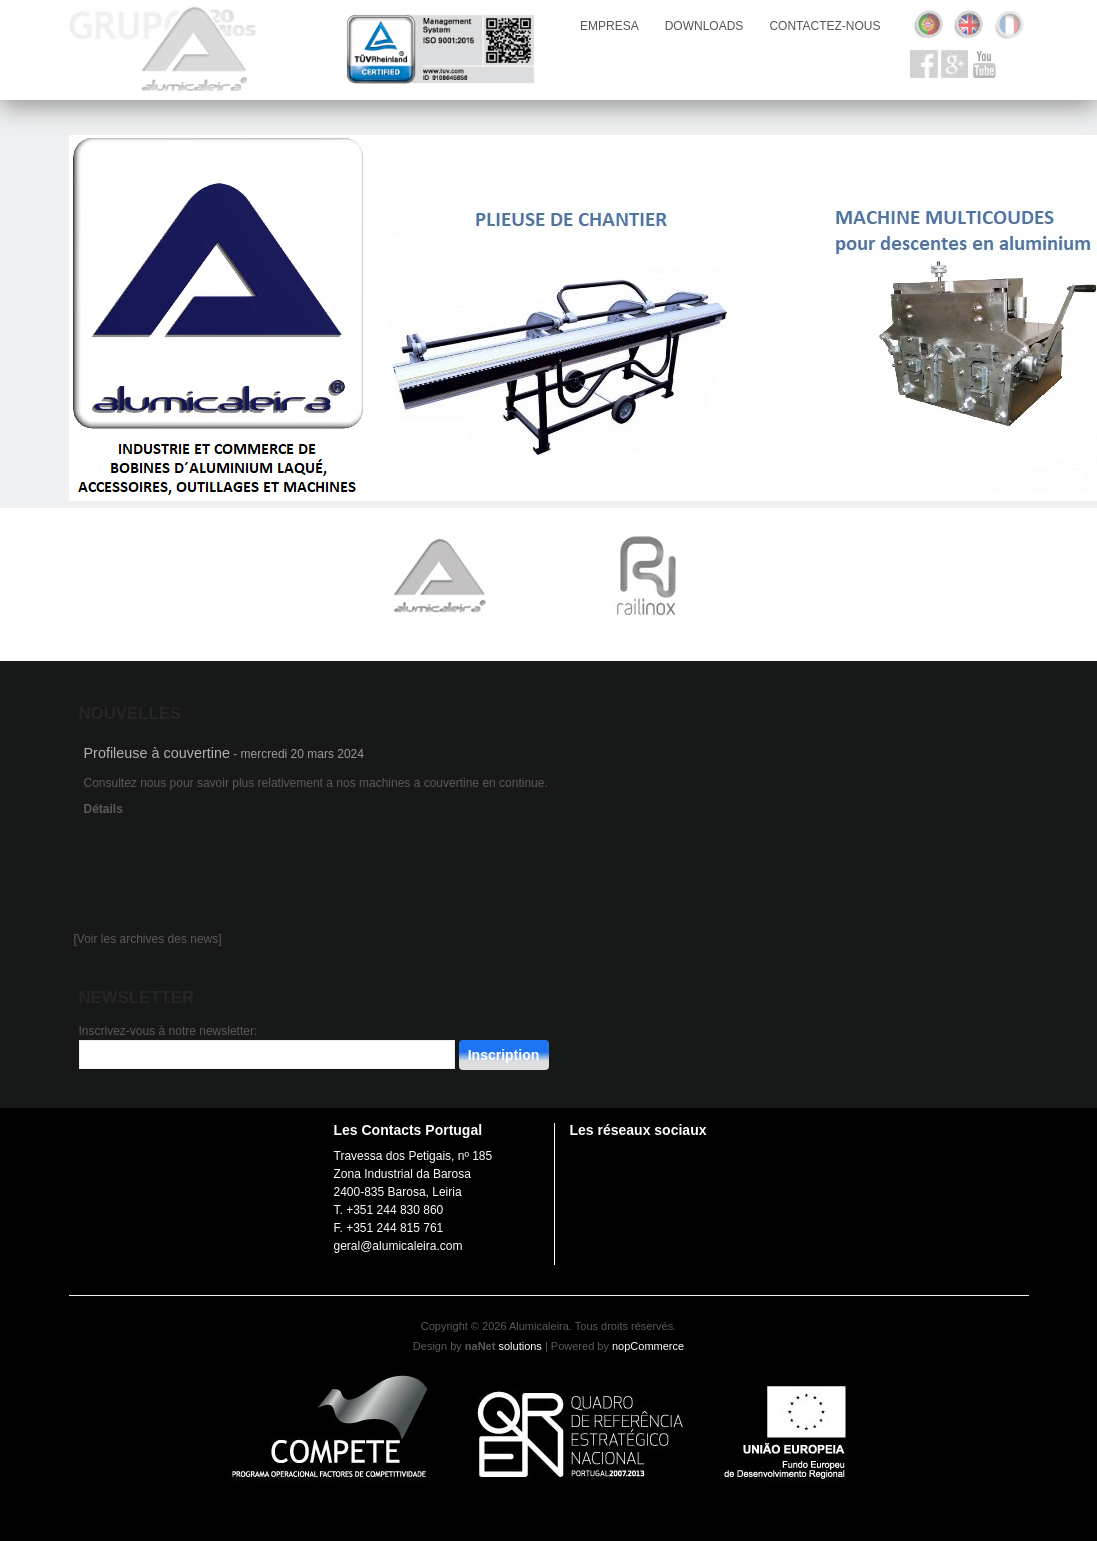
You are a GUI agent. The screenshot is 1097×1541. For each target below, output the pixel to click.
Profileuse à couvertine (157, 753)
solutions (519, 1346)
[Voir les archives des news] (148, 939)
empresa (609, 26)
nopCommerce (648, 1346)
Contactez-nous (824, 26)
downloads (704, 26)
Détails (103, 809)
